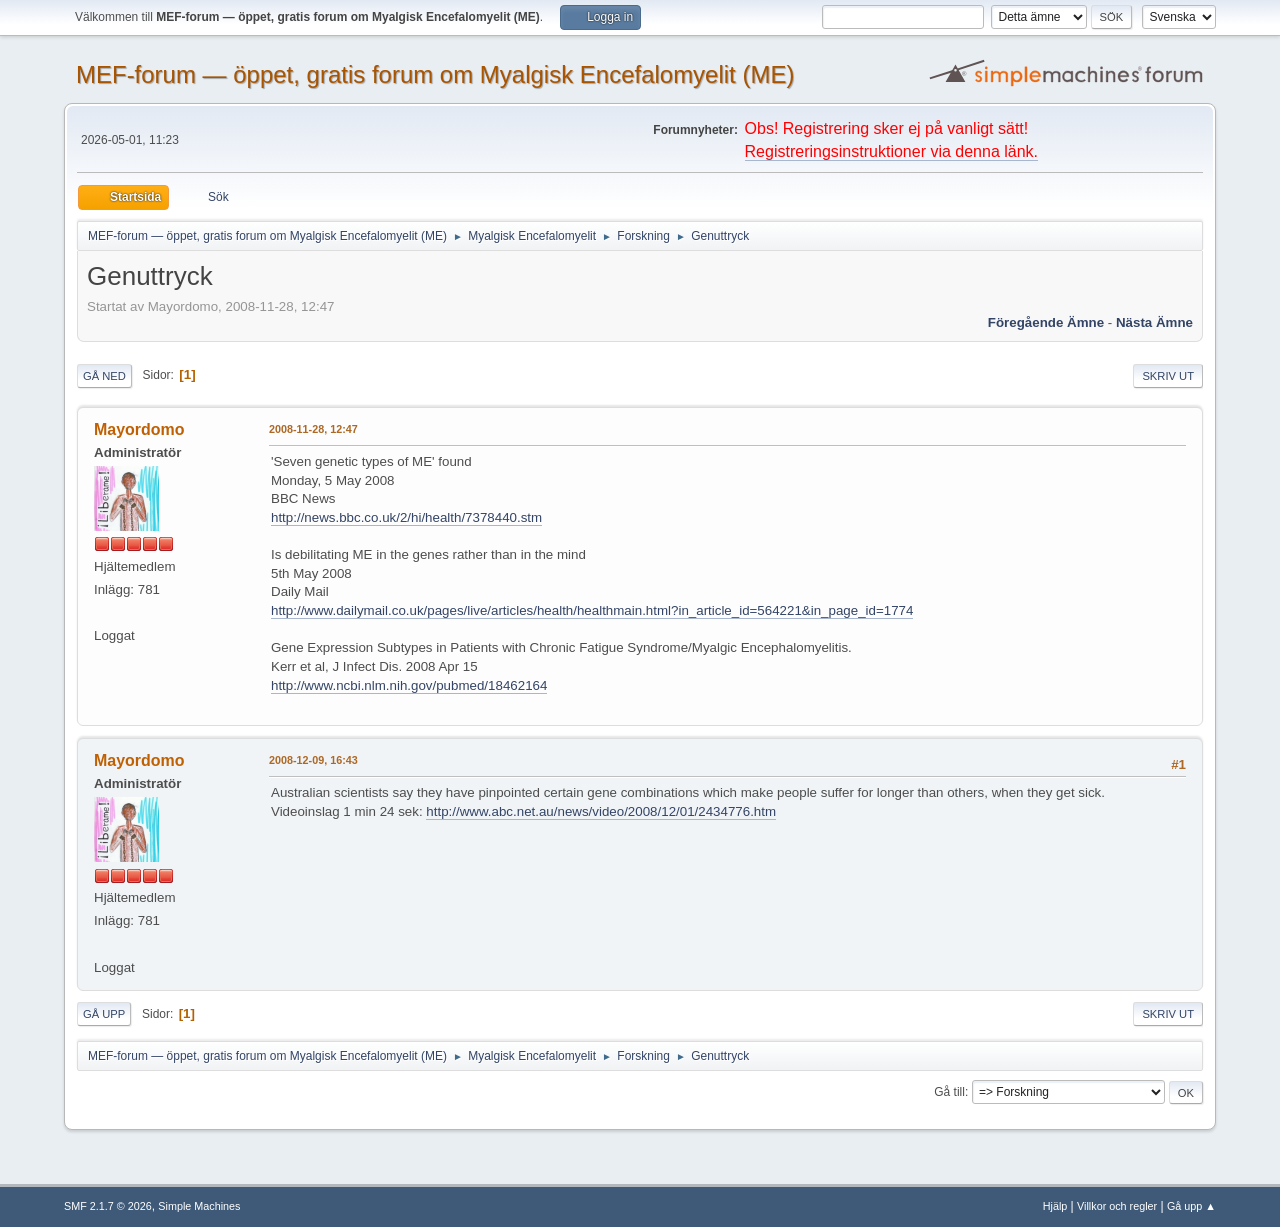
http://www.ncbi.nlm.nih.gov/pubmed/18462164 (409, 685)
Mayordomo (139, 429)
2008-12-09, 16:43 (313, 760)
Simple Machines (199, 1206)
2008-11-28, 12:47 (313, 429)
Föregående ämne (1046, 322)
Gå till (949, 1092)
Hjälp (1055, 1206)
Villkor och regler (1117, 1206)
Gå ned (104, 376)
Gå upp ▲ (1191, 1206)
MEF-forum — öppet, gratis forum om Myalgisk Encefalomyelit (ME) (435, 74)
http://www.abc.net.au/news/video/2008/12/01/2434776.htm (601, 811)
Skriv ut (1168, 376)
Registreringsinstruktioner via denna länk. (891, 151)
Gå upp (104, 1014)
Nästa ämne (1154, 322)
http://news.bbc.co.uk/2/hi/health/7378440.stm (406, 517)
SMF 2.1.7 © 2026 (108, 1206)
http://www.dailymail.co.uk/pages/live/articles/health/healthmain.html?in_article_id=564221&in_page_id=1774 (592, 610)
